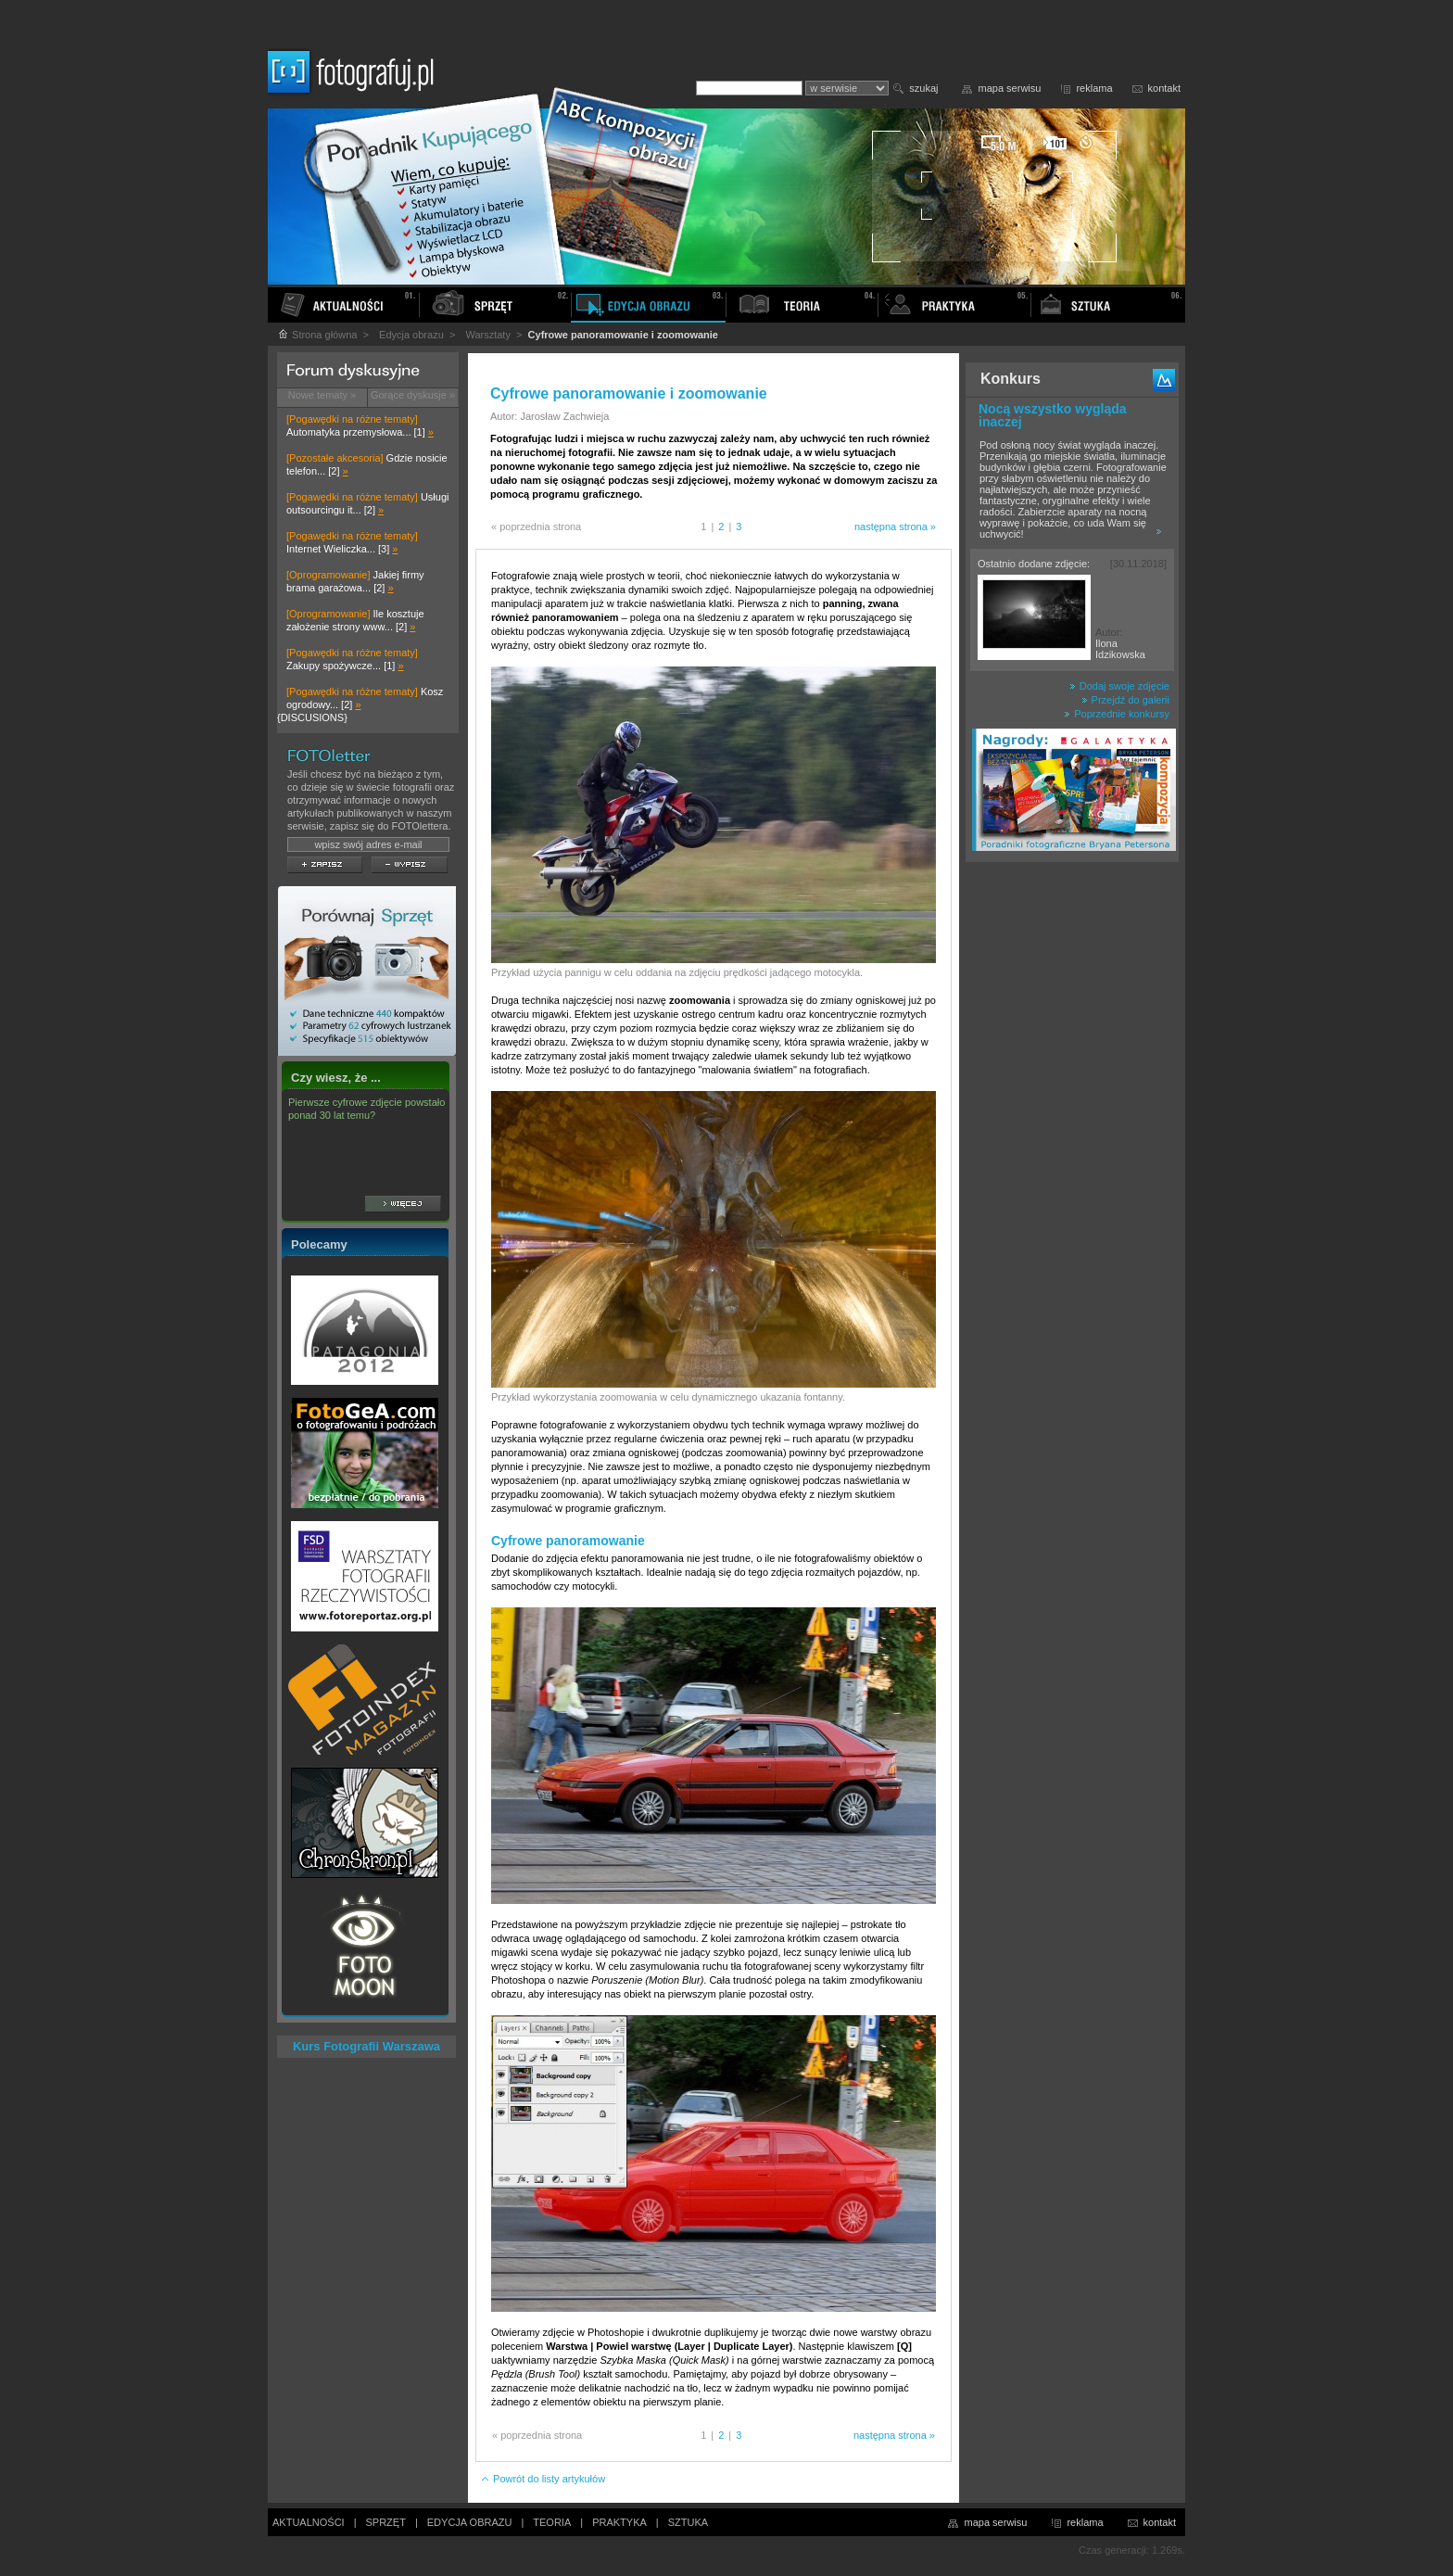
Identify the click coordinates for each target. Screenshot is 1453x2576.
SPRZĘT (386, 2522)
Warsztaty (488, 334)
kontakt (1164, 88)
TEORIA (552, 2522)
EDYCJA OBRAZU (469, 2522)
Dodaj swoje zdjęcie (1119, 686)
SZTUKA (688, 2522)
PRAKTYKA (619, 2522)
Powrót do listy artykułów (542, 2478)
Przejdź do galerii (1125, 699)
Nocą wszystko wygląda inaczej (1053, 415)
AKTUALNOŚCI (308, 2522)
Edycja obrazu (411, 334)
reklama (1094, 88)
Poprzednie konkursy (1116, 713)
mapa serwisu (1010, 88)
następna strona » (895, 526)
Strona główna (317, 334)
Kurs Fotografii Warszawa (366, 2046)
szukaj (923, 88)
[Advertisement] (1072, 1162)
